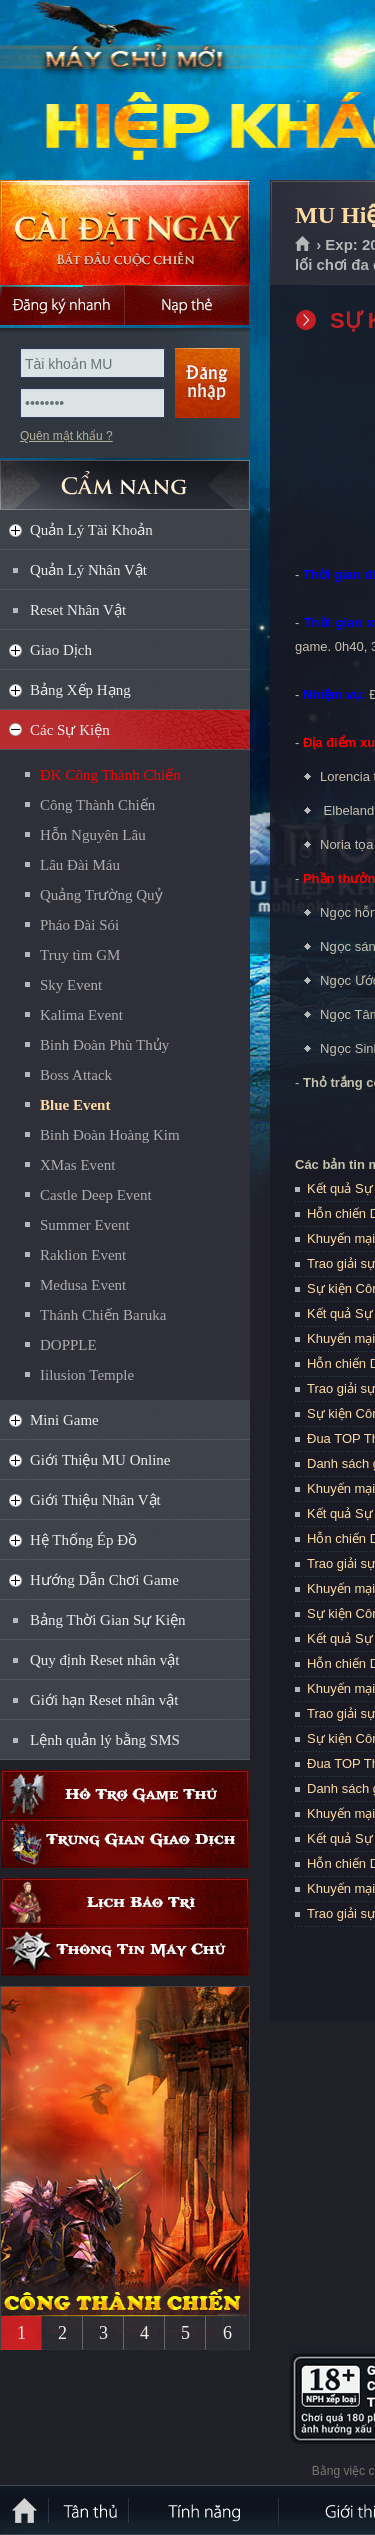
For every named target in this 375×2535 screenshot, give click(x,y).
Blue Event (75, 1105)
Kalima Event (81, 1015)
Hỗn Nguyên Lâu (93, 835)
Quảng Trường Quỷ (101, 895)
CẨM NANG (125, 476)
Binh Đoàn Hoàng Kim (110, 1135)
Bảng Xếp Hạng (80, 690)
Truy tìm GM (80, 955)
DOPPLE (68, 1345)
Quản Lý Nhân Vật (88, 570)
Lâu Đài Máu (80, 865)
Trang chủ (303, 245)
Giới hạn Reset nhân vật (104, 1700)
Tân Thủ (90, 2510)
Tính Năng (205, 2510)
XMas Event (77, 1165)
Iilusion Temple (87, 1375)
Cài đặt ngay (125, 232)
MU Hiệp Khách (144, 91)
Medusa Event (83, 1285)
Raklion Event (83, 1255)
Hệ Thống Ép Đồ (83, 1540)
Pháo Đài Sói (79, 925)
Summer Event (85, 1225)
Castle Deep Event (96, 1195)
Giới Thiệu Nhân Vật (95, 1500)
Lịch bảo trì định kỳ (125, 1902)
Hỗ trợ (125, 1794)
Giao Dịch (61, 650)
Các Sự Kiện (70, 730)
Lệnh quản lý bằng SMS (105, 1740)
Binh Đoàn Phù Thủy (104, 1045)
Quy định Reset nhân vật (104, 1660)
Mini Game (64, 1420)
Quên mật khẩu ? (66, 436)
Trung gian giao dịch (125, 1843)
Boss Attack (76, 1075)
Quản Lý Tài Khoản (91, 530)
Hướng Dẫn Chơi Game (104, 1580)
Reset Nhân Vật (78, 610)
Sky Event (71, 985)
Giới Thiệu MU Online (100, 1460)
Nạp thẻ (187, 305)
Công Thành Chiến (97, 805)
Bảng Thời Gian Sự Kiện (108, 1620)
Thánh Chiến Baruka (103, 1315)
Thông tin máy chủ (125, 1951)
